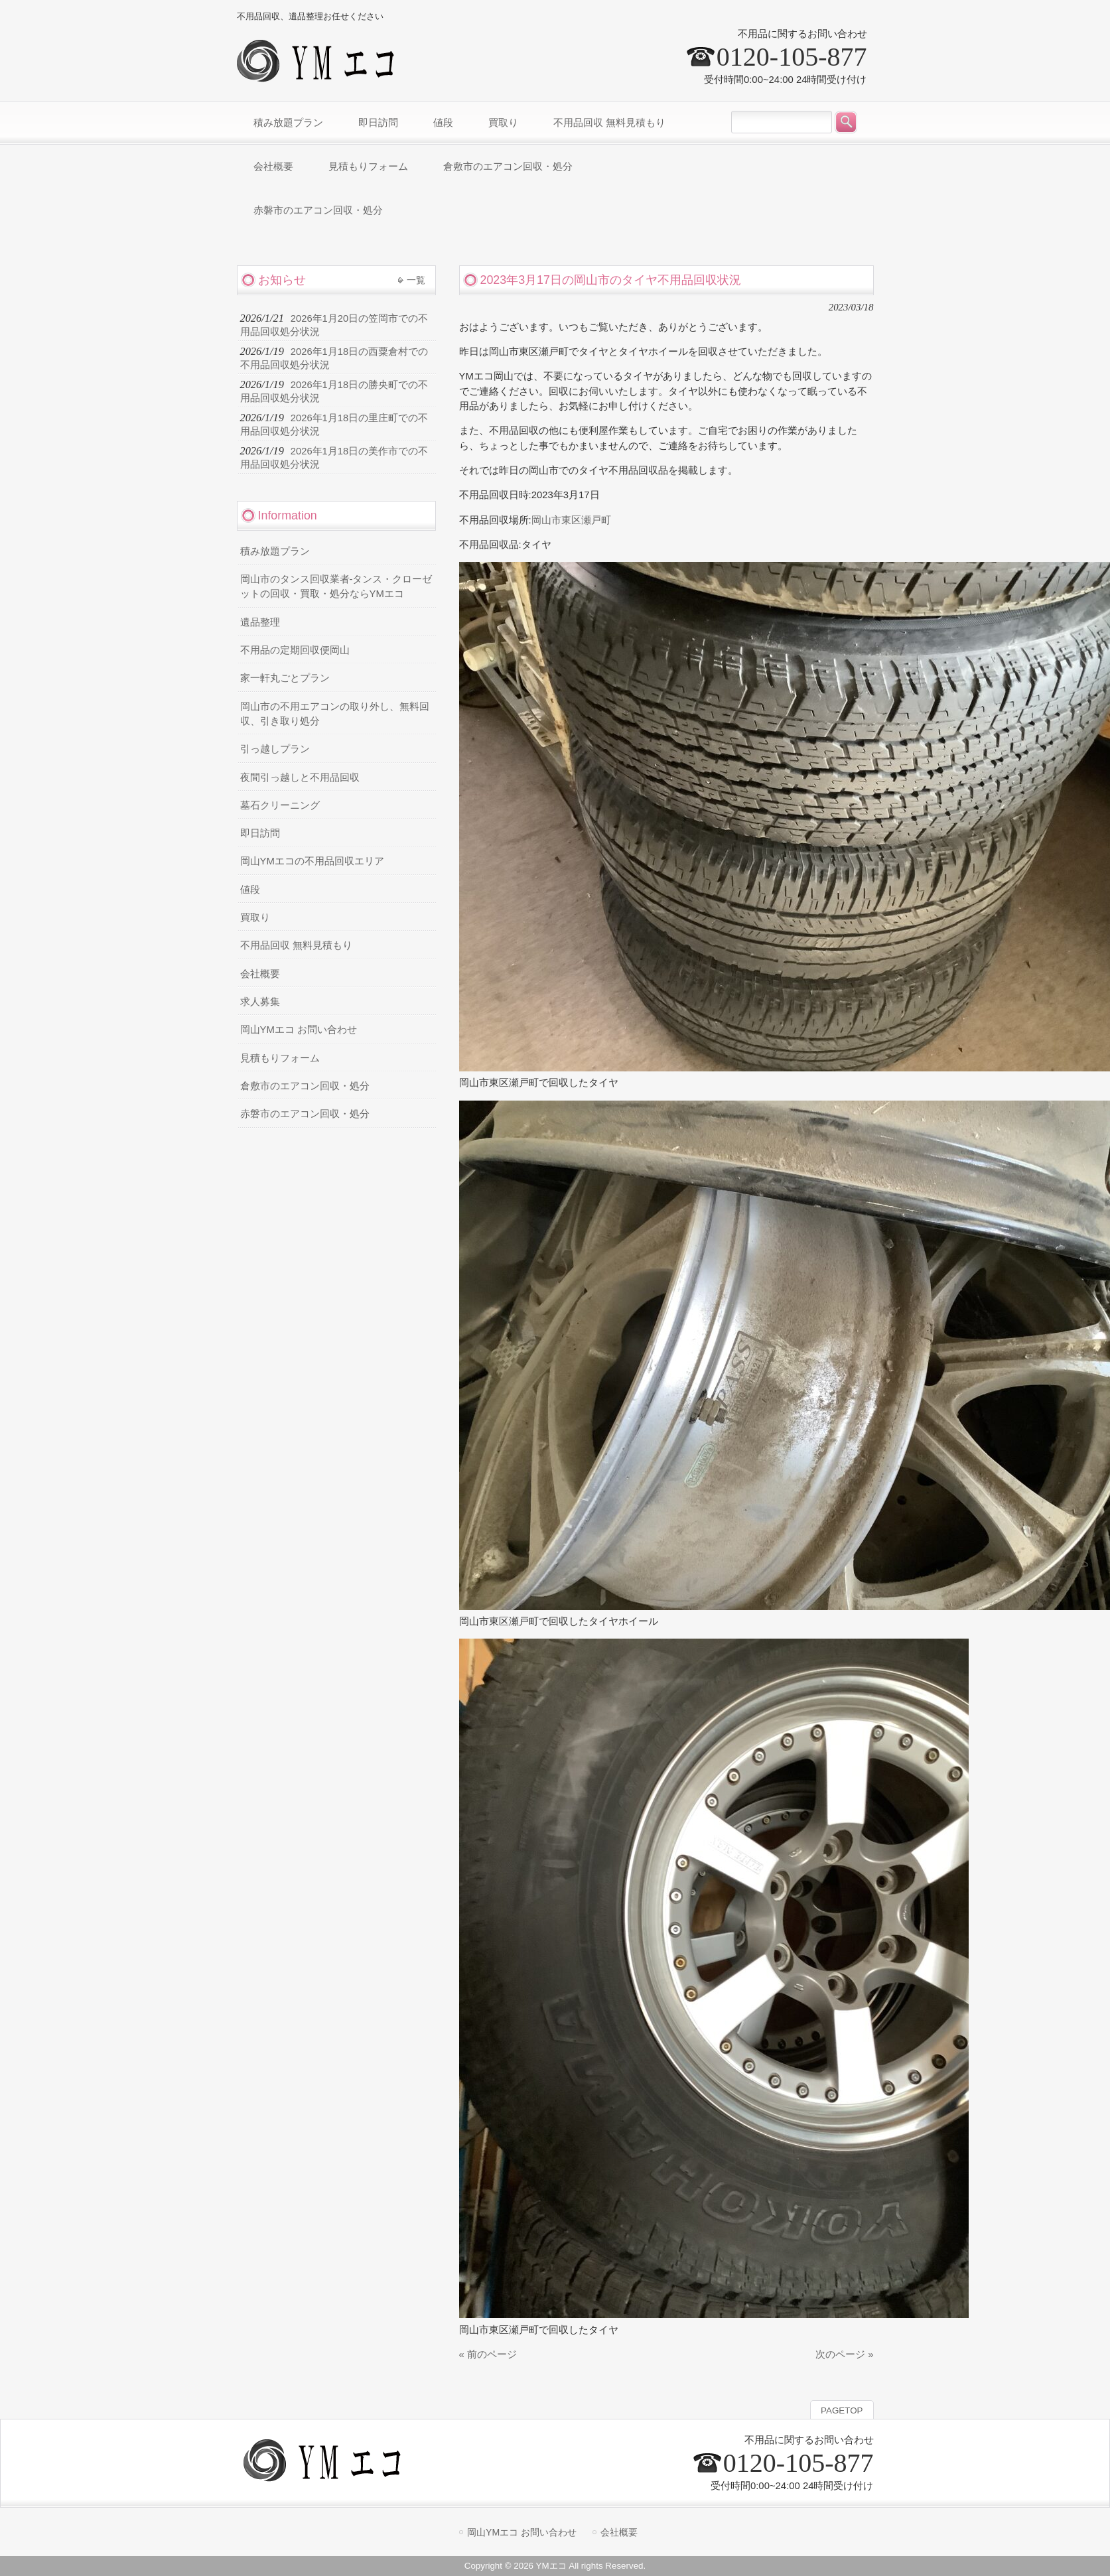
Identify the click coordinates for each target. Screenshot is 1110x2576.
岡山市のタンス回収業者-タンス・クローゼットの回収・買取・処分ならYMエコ (336, 586)
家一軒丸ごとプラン (285, 678)
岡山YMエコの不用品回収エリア (312, 861)
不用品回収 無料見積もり (296, 945)
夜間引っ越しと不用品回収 (300, 777)
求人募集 (260, 1001)
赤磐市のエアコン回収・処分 (305, 1114)
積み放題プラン (275, 551)
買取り (255, 917)
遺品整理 (260, 622)
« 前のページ (488, 2354)
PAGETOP (842, 2410)
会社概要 (260, 974)
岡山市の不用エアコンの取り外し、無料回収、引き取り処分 (334, 713)
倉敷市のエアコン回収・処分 (305, 1086)
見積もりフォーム (280, 1058)
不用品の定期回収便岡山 (295, 650)
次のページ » (844, 2354)
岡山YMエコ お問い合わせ (298, 1029)
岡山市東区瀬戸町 (571, 520)
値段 (250, 889)
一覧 (416, 280)
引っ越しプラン (275, 749)
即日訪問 (260, 833)
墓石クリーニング (280, 805)
